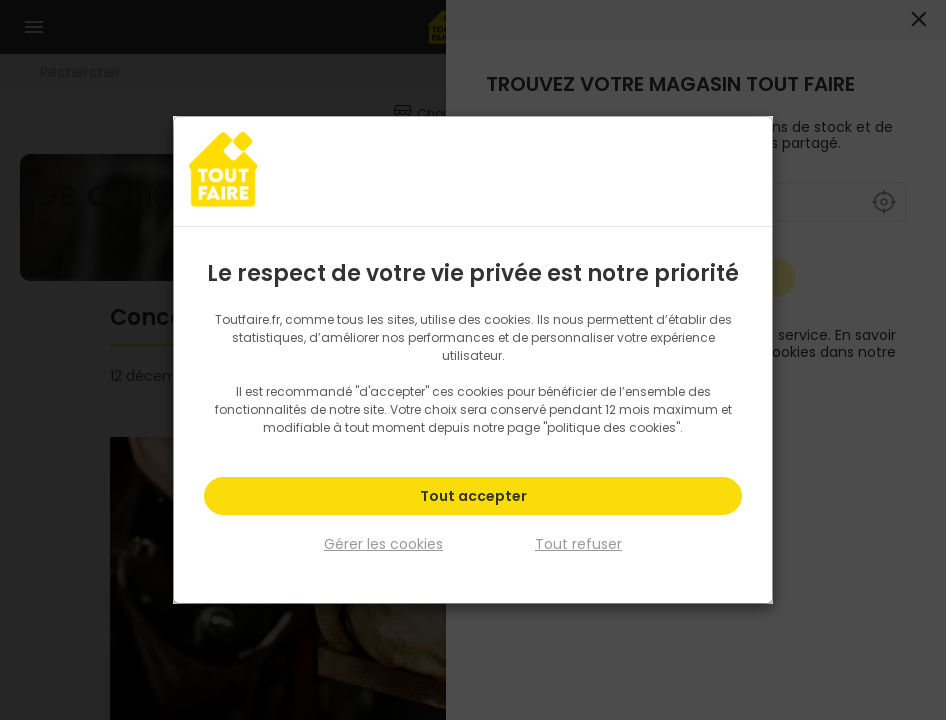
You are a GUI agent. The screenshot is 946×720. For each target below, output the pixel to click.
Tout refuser (578, 544)
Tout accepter (473, 496)
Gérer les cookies (383, 544)
